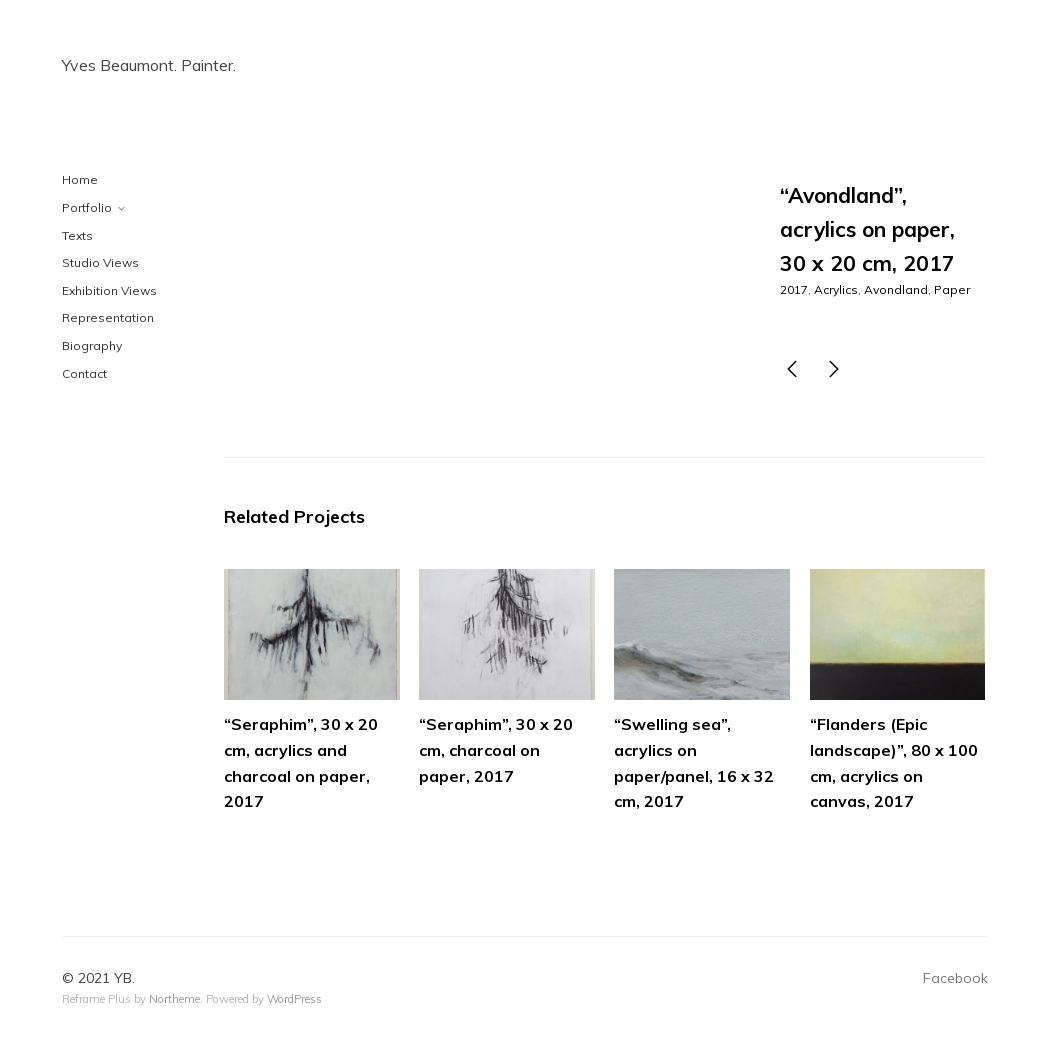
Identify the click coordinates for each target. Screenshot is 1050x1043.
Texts (77, 235)
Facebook (955, 978)
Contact (84, 373)
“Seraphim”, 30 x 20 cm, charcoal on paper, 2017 (496, 749)
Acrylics (836, 289)
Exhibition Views (109, 290)
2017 (794, 289)
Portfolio (87, 207)
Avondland (896, 289)
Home (80, 179)
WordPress (294, 999)
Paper (952, 289)
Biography (92, 345)
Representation (108, 317)
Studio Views (100, 262)
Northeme (174, 999)
